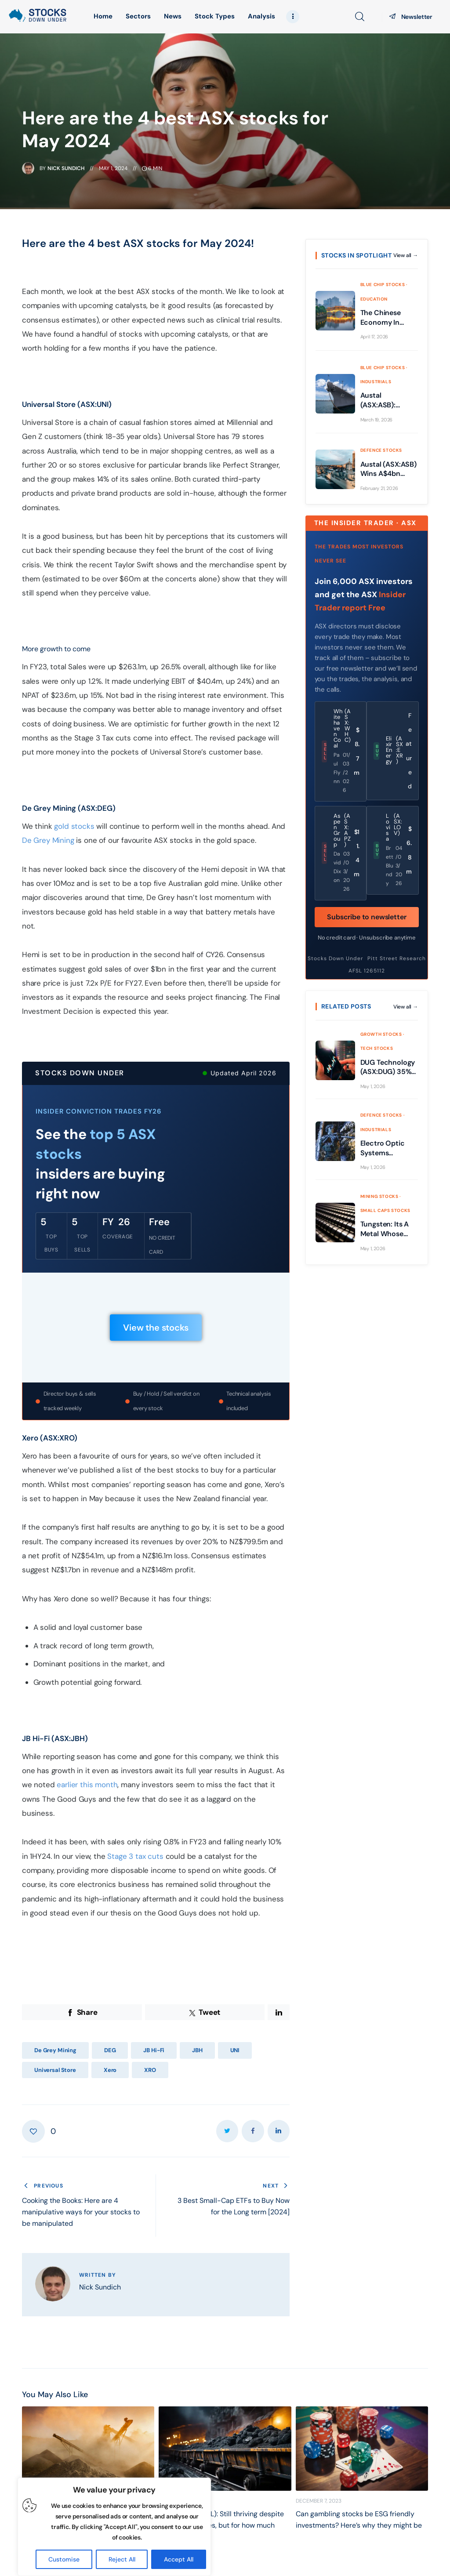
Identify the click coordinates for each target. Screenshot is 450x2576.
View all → (405, 255)
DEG (110, 2050)
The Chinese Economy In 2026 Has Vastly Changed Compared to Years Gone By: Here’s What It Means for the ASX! (386, 317)
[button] (39, 2131)
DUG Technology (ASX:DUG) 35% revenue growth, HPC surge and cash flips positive (387, 1067)
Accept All (178, 2559)
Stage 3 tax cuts (135, 1856)
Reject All (122, 2559)
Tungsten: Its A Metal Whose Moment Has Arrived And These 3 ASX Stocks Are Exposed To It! (384, 1228)
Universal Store (55, 2070)
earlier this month (87, 1784)
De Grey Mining (48, 840)
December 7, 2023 (318, 2500)
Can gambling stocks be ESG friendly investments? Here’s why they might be (359, 2519)
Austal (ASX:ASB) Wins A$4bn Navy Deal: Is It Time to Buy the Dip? (388, 469)
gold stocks (74, 826)
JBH (197, 2050)
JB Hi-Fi (153, 2050)
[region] (114, 2527)
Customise (64, 2559)
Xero (110, 2070)
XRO (150, 2070)
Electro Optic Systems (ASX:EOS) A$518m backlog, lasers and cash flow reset (388, 1148)
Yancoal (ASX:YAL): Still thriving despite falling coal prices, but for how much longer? (221, 2525)
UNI (235, 2050)
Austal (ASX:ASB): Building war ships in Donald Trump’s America (387, 400)
